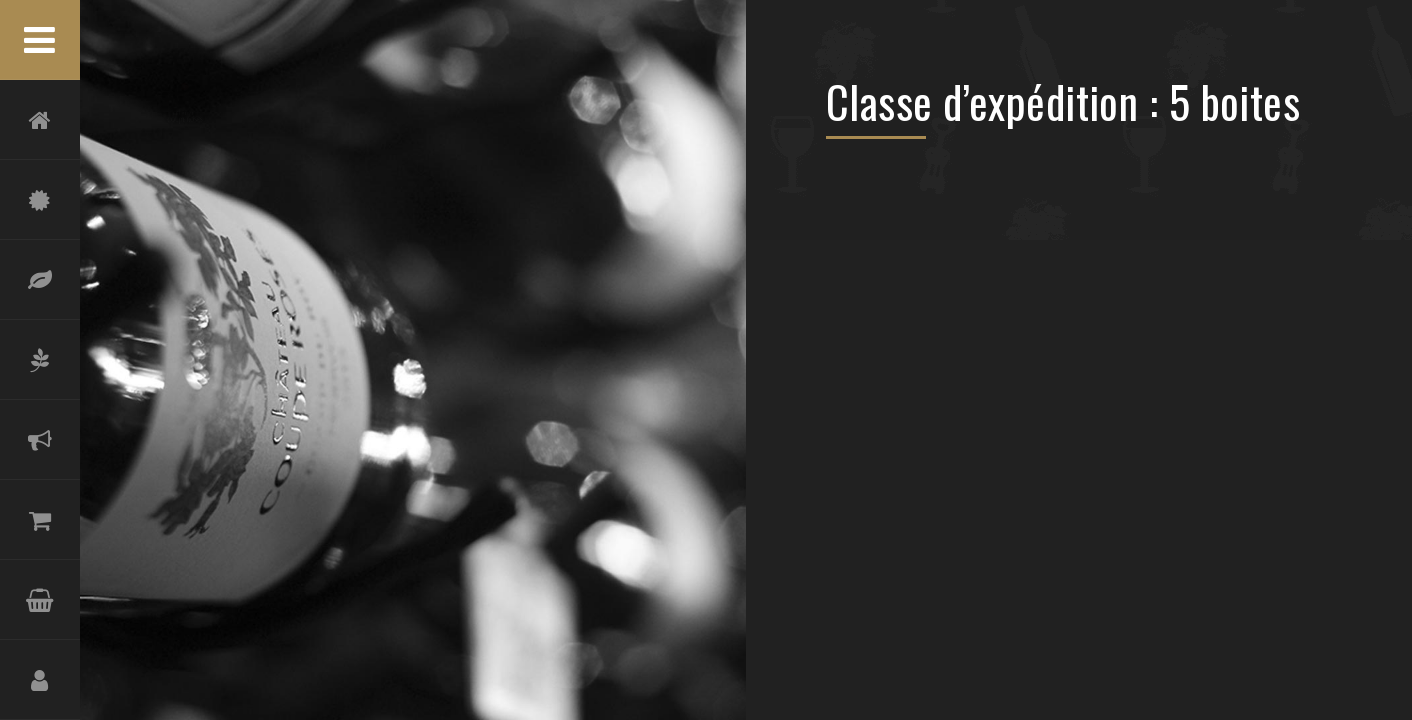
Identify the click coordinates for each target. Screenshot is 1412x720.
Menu (40, 40)
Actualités (40, 440)
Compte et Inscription (40, 680)
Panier (40, 600)
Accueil (40, 120)
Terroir (40, 280)
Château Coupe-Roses (40, 200)
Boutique (40, 520)
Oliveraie (40, 360)
